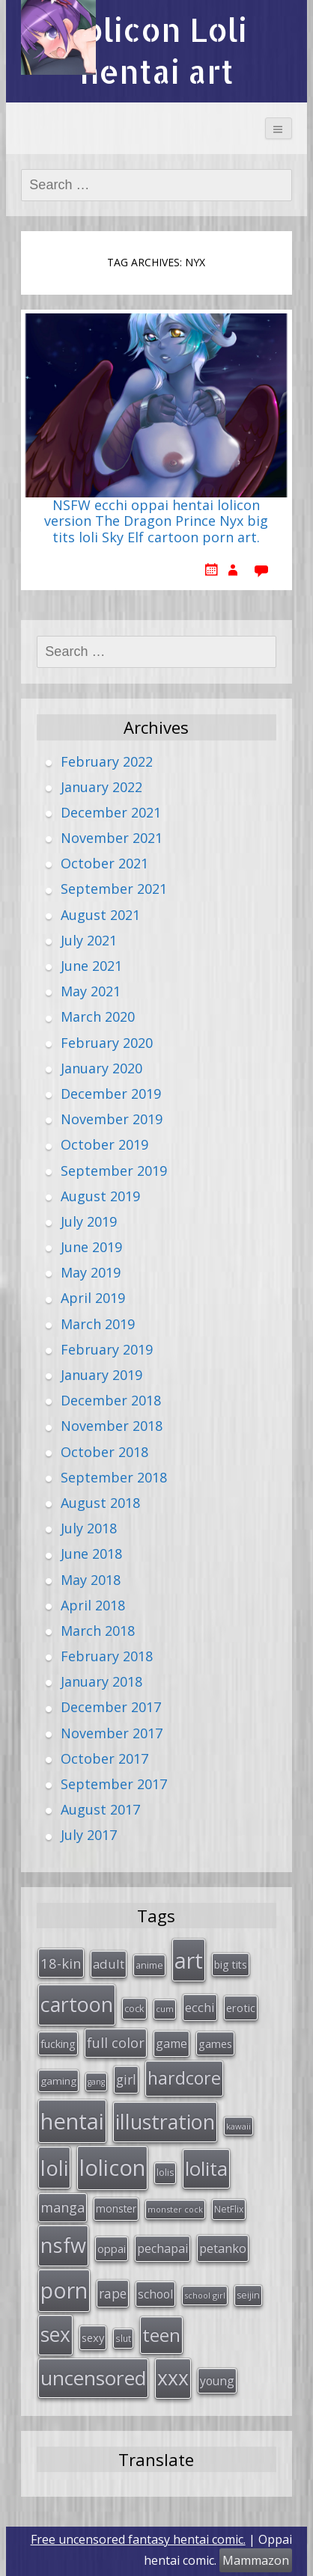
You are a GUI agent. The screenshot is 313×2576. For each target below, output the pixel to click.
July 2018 (89, 1528)
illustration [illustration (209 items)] (165, 2121)
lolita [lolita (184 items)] (206, 2168)
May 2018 (91, 1580)
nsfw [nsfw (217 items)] (63, 2245)
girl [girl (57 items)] (126, 2079)
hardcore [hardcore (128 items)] (184, 2078)
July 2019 (89, 1221)
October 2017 (104, 1758)
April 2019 (93, 1298)
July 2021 (89, 940)
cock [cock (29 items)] (134, 2008)
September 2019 (114, 1171)
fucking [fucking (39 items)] (58, 2043)
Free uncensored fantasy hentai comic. (138, 2539)
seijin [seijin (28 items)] (248, 2295)
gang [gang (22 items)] (96, 2081)
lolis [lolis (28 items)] (165, 2172)
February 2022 (107, 761)
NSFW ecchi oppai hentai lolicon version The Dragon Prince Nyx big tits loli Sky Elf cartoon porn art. (156, 521)
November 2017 (111, 1733)
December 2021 (111, 812)
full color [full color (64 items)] (116, 2043)
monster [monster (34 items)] (116, 2208)
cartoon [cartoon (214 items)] (76, 2004)
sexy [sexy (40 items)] (93, 2337)
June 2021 (91, 966)
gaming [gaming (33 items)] (58, 2081)
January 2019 (101, 1375)
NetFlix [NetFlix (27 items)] (228, 2209)
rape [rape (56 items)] (113, 2293)
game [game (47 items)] (171, 2043)
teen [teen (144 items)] (161, 2334)
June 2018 (91, 1554)
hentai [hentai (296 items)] (72, 2121)
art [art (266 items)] (188, 1960)
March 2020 (98, 1016)
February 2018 (107, 1656)
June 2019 (91, 1247)
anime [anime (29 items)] (149, 1965)
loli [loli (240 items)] (54, 2167)
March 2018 (98, 1631)
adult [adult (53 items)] (108, 1963)
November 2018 (111, 1426)
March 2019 (98, 1324)
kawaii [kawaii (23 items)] (238, 2126)
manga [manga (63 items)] (62, 2207)
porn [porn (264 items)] (64, 2290)
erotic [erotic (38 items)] (240, 2007)
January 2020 (101, 1068)
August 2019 (100, 1196)
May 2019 (91, 1272)
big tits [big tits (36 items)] (230, 1964)
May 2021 (91, 991)
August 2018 (100, 1503)
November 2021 (111, 838)
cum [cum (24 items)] (165, 2008)
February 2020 (107, 1043)
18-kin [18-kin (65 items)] (61, 1963)
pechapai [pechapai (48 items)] (162, 2248)
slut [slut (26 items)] (123, 2338)
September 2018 (114, 1477)
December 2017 (111, 1707)
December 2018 (111, 1400)
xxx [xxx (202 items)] (173, 2377)
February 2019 (107, 1349)
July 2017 (89, 1835)
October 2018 (104, 1452)
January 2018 (101, 1681)
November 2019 (111, 1119)
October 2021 (104, 863)
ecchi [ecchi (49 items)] (200, 2007)
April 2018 (93, 1605)
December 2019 (111, 1094)
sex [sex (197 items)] (55, 2334)
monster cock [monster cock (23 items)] (175, 2209)
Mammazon (255, 2560)
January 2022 (101, 787)
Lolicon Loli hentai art (156, 50)
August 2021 (100, 915)
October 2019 (104, 1144)
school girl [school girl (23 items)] (204, 2295)
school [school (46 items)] (155, 2294)
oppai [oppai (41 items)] (111, 2248)
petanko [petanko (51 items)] (222, 2248)
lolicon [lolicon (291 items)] (112, 2168)
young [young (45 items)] (217, 2381)
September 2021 (114, 889)
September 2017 (114, 1784)
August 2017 (100, 1809)
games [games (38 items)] (215, 2043)
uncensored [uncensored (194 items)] (93, 2377)
